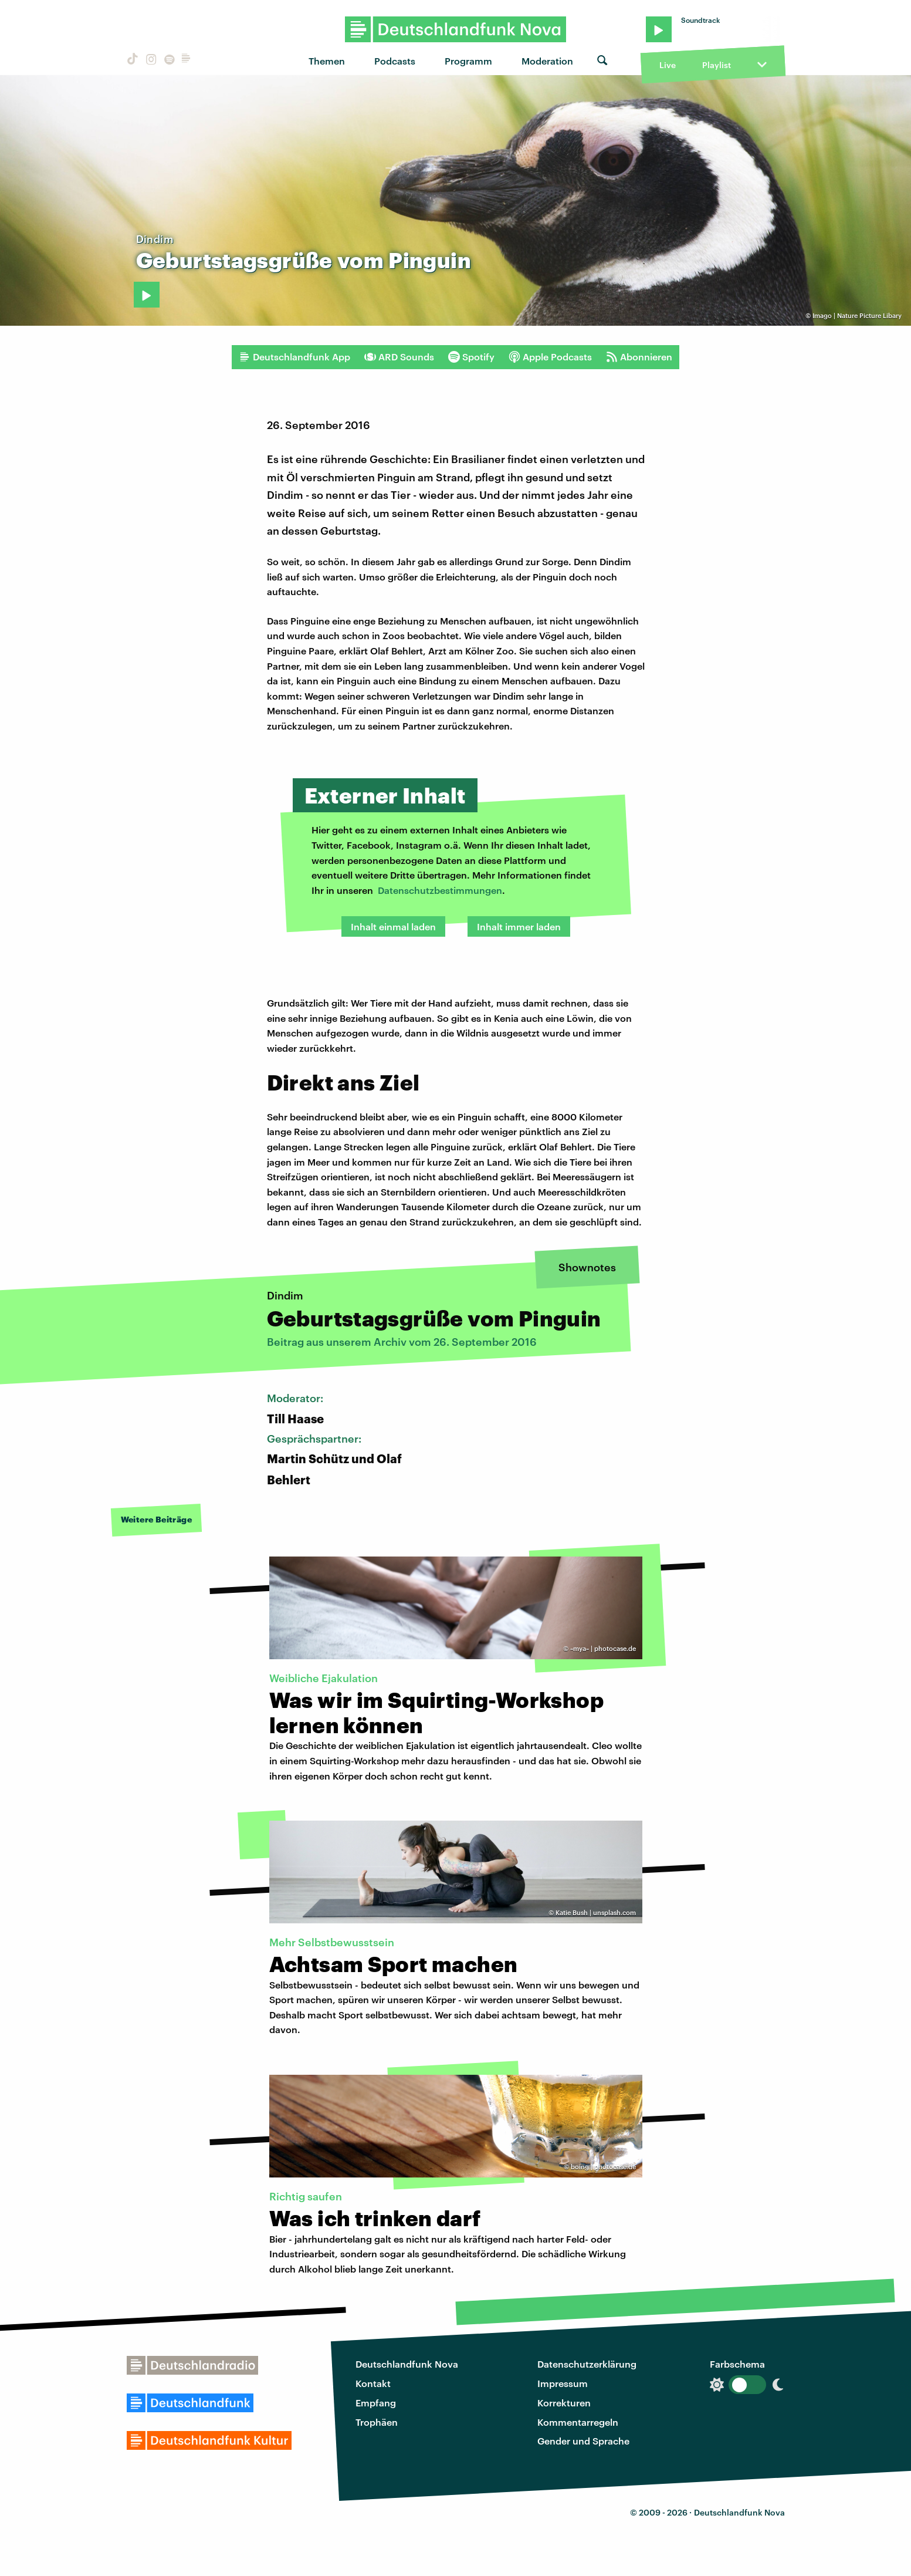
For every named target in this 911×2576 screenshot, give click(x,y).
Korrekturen (564, 2402)
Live (667, 65)
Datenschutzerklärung (586, 2363)
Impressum (562, 2383)
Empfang (375, 2402)
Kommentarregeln (577, 2422)
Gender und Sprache (583, 2440)
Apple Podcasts (550, 357)
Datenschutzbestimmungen (440, 890)
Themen (327, 60)
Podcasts (394, 60)
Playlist (716, 65)
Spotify (471, 357)
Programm (468, 60)
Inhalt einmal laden (393, 926)
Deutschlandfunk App (294, 357)
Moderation (547, 60)
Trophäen (376, 2422)
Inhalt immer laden (519, 926)
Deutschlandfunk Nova (406, 2363)
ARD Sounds (399, 357)
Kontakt (373, 2383)
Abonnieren (639, 357)
